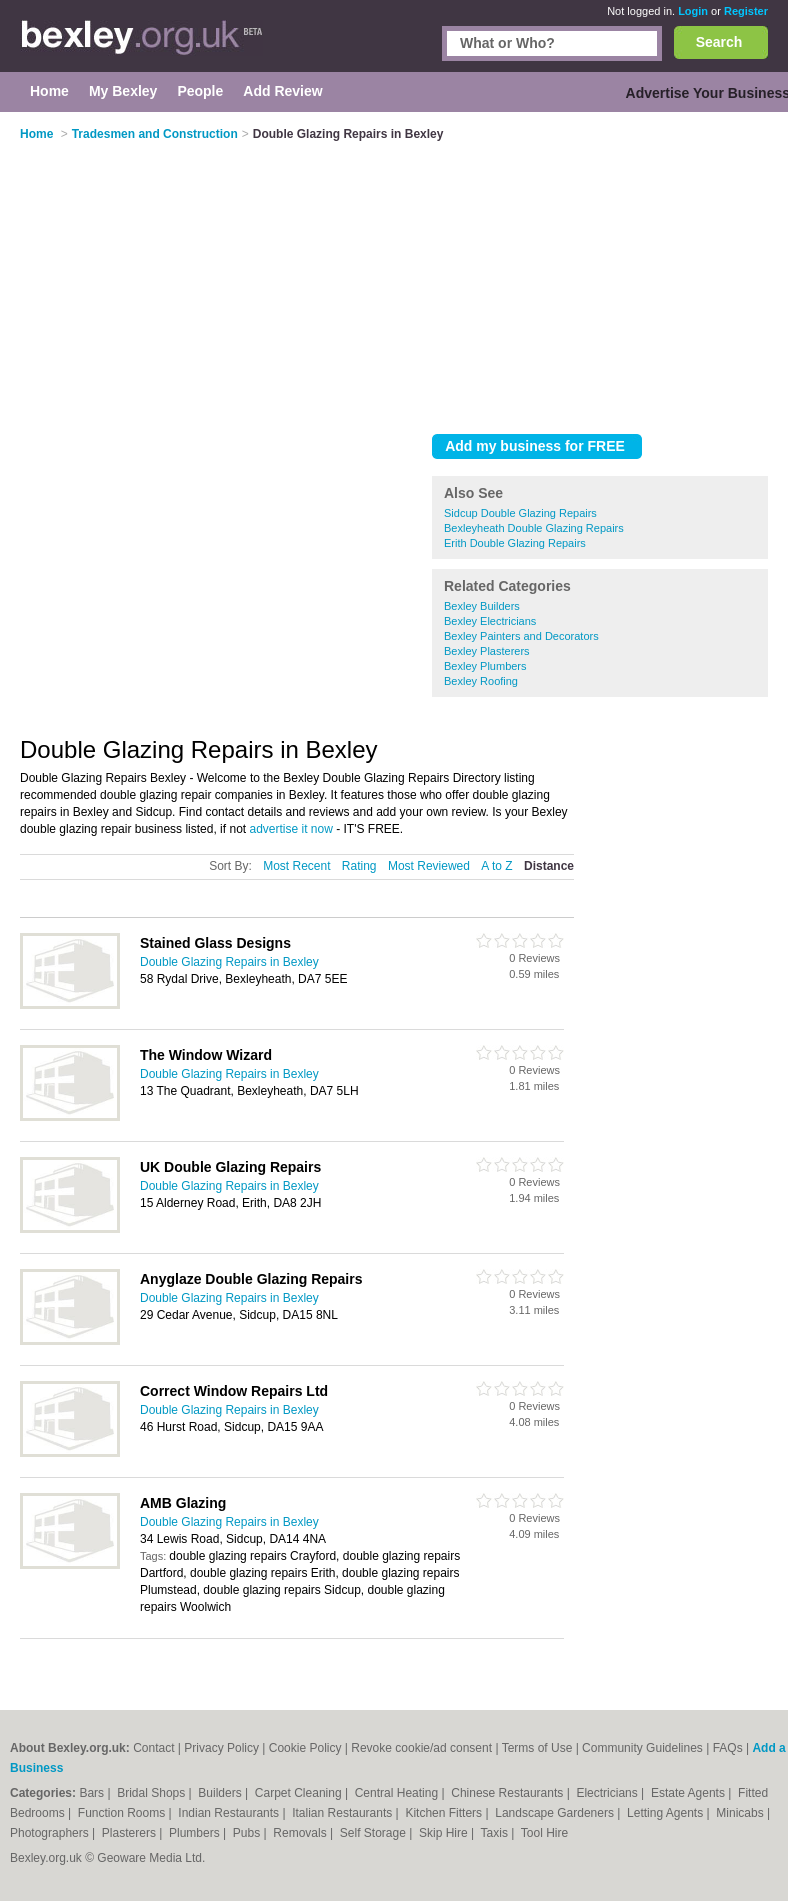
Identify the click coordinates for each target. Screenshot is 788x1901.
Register (746, 11)
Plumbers (196, 1833)
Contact (153, 1748)
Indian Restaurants (230, 1813)
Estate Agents (689, 1793)
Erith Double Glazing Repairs (515, 543)
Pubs (248, 1833)
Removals (301, 1833)
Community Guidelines (642, 1748)
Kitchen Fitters (445, 1813)
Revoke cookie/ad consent (421, 1748)
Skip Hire (445, 1833)
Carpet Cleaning (300, 1793)
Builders (221, 1793)
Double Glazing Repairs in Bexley (229, 962)
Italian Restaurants (343, 1813)
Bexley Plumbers (485, 666)
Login (693, 11)
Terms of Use (537, 1748)
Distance (549, 866)
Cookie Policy (305, 1748)
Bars (93, 1793)
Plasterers (130, 1833)
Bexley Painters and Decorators (521, 636)
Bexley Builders (482, 606)
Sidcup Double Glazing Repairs (520, 513)
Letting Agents (666, 1813)
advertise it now (290, 829)
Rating (359, 866)
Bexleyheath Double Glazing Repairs (534, 528)
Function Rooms (123, 1813)
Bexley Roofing (481, 681)
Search (719, 42)
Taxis (496, 1833)
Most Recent (296, 866)
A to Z (496, 866)
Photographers (51, 1833)
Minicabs (741, 1813)
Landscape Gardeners (556, 1813)
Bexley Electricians (490, 621)
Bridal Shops (152, 1793)
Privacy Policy (221, 1748)
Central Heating (398, 1793)
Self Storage (374, 1833)
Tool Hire (544, 1833)
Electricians (608, 1793)
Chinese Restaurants (508, 1793)
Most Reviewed (429, 866)
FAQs (728, 1748)
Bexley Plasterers (487, 651)
